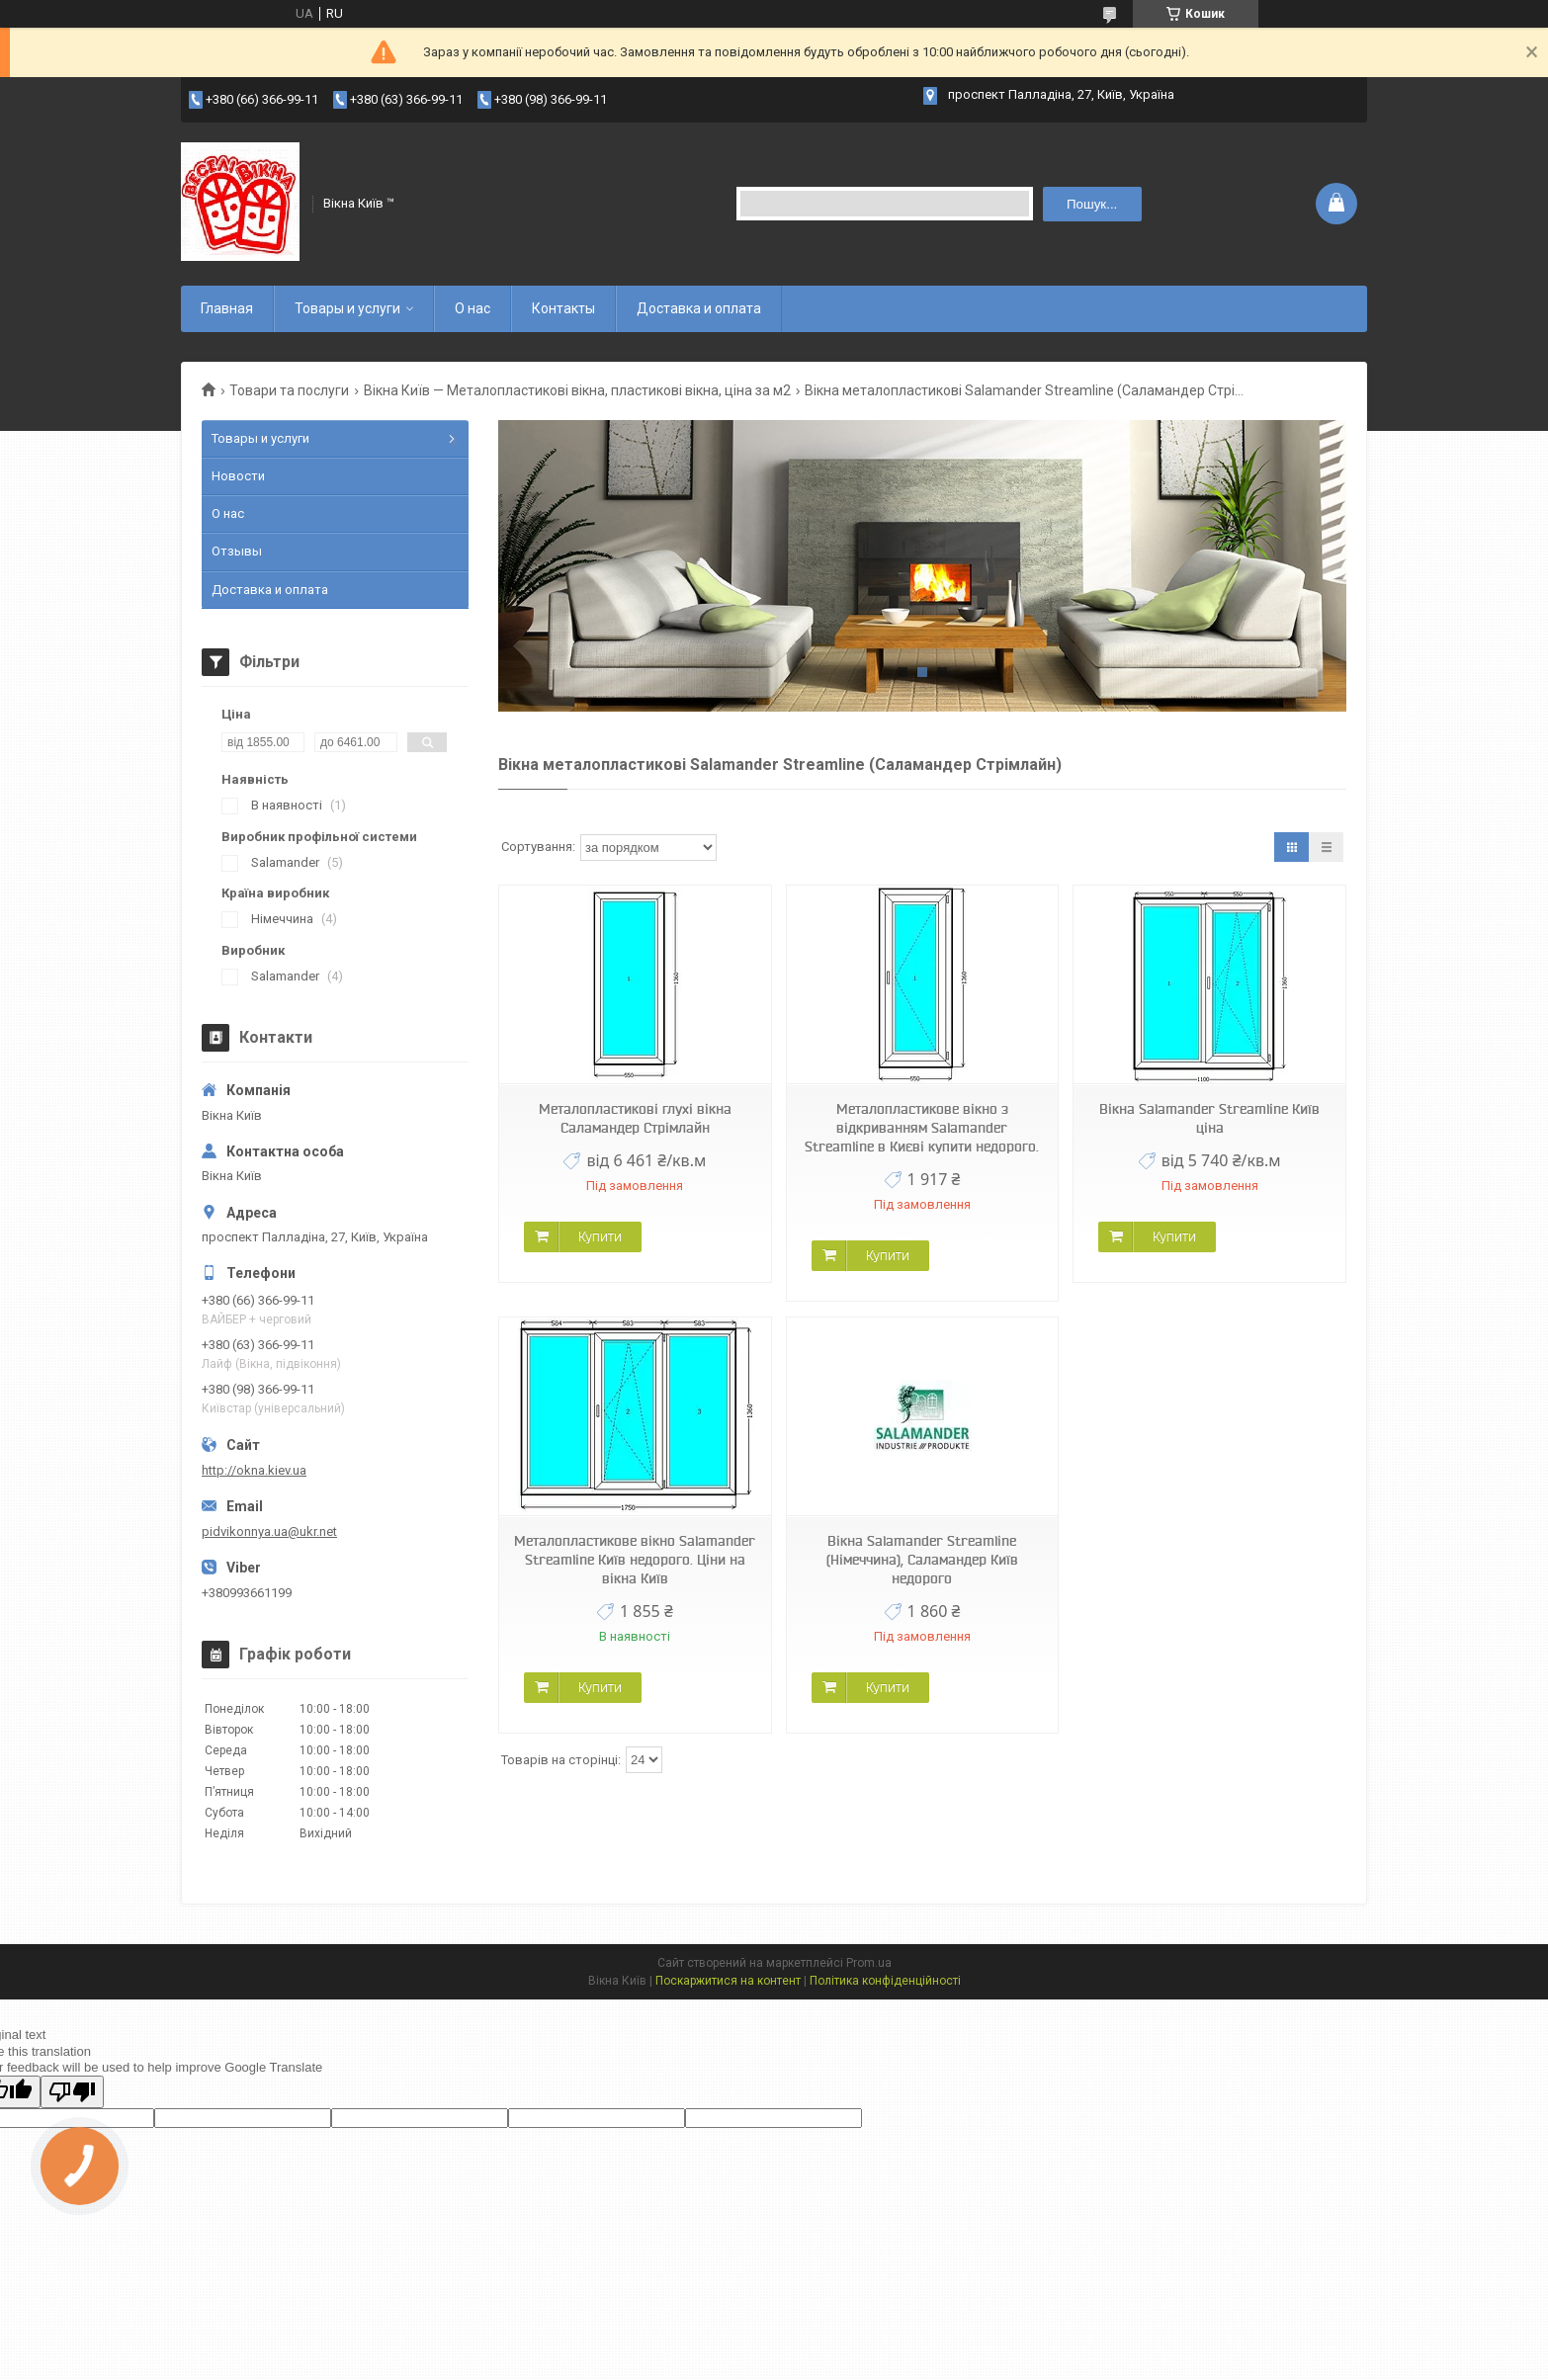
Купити (600, 1236)
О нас (472, 308)
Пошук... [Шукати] (1092, 204)
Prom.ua (869, 1963)
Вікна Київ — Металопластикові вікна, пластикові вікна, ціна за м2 (577, 390)
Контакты (563, 308)
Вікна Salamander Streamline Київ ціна (1209, 1118)
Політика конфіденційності (885, 1981)
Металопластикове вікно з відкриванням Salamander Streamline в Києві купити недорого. (922, 1127)
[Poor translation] (72, 2092)
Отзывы (237, 551)
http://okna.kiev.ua (254, 1470)
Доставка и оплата (699, 308)
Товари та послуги (289, 390)
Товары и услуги (347, 308)
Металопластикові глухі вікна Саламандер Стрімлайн (635, 1118)
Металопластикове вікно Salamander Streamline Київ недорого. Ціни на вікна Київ (634, 1559)
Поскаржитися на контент (728, 1981)
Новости (238, 475)
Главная (227, 308)
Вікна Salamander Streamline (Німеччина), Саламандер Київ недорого (922, 1559)
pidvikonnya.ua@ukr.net (269, 1531)
